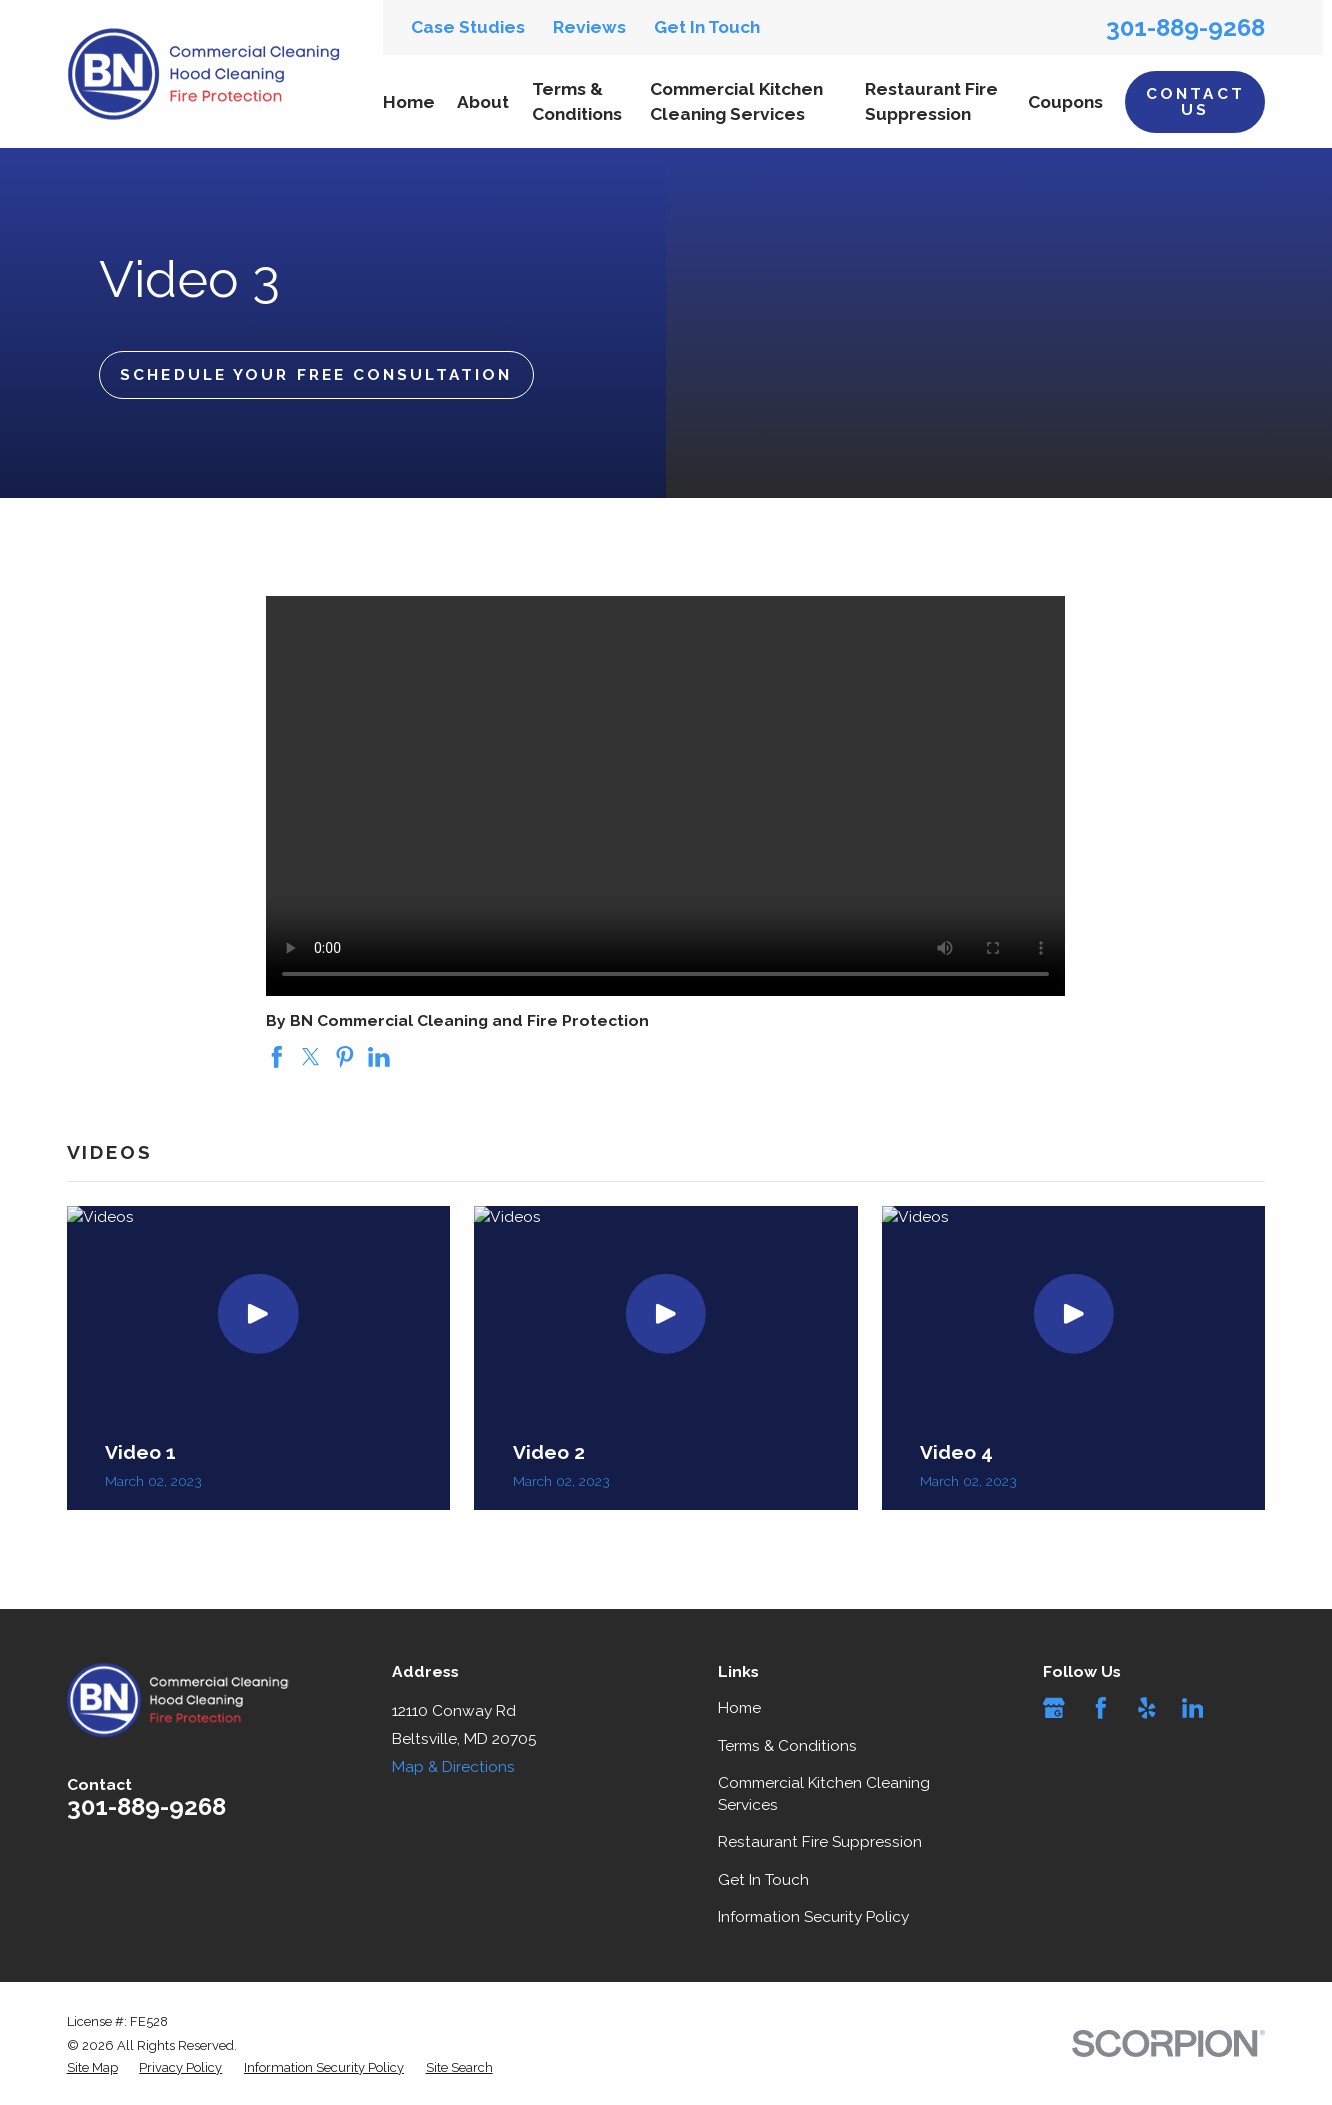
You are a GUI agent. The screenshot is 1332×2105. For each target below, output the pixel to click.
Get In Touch (707, 27)
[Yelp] (1147, 1708)
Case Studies (468, 27)
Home (739, 1707)
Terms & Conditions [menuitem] (577, 101)
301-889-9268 (1185, 28)
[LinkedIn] (1193, 1708)
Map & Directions (453, 1766)
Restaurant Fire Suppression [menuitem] (931, 101)
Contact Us (1195, 101)
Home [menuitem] (409, 102)
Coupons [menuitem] (1065, 102)
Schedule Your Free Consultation (316, 374)
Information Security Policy (813, 1916)
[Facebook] (1101, 1708)
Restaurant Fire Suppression (820, 1841)
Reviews (589, 27)
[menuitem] (92, 2068)
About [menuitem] (483, 102)
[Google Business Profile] (1054, 1708)
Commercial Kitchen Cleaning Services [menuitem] (736, 101)
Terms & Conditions (787, 1745)
